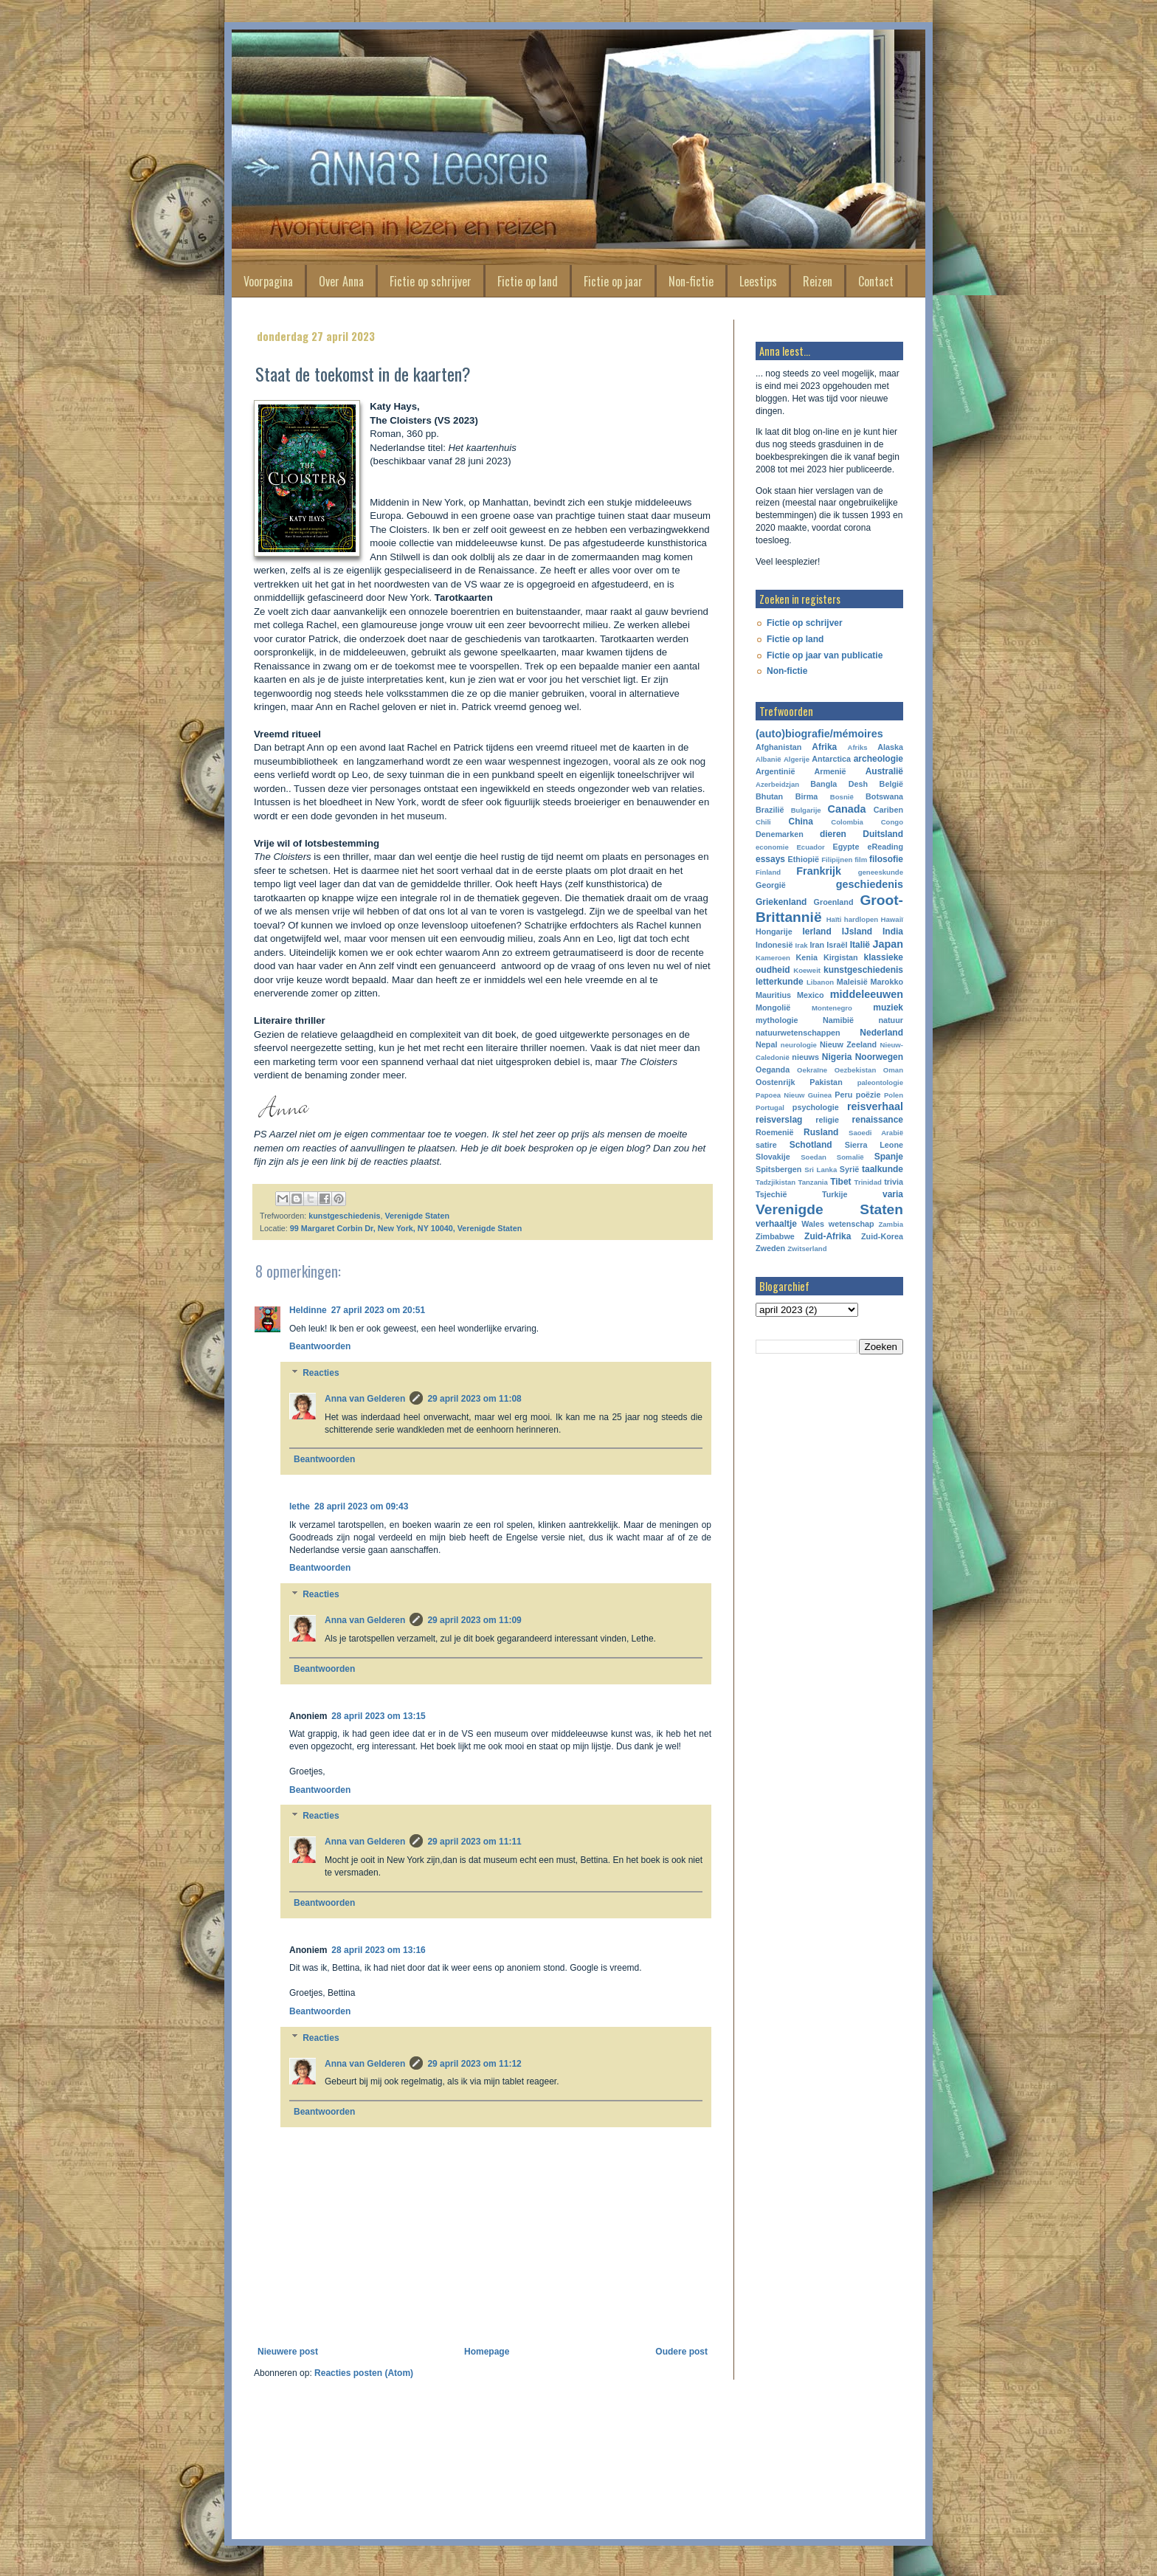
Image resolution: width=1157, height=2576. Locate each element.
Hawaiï (892, 919)
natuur (890, 1020)
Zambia (890, 1224)
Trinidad (868, 1182)
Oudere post (681, 2351)
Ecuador (810, 847)
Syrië (849, 1169)
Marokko (887, 981)
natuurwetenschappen (798, 1032)
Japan (887, 944)
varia (893, 1194)
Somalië (850, 1157)
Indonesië (774, 944)
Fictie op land (527, 281)
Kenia (807, 957)
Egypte (845, 846)
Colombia (847, 822)
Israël (836, 944)
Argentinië (775, 771)
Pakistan (825, 1082)
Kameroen (773, 958)
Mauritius (773, 995)
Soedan (813, 1157)
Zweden (770, 1248)
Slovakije (773, 1156)
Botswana (884, 796)
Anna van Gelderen (365, 1399)
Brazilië (770, 809)
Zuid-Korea (882, 1236)
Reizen (817, 281)
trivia (893, 1181)
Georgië (771, 885)
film (860, 859)
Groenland (834, 902)
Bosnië (842, 797)
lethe (299, 1506)
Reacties (321, 1373)
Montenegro (832, 1008)
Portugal (770, 1107)
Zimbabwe (775, 1236)
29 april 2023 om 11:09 (474, 1620)
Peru (843, 1094)
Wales (812, 1223)
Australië (884, 771)
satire (766, 1144)
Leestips (758, 281)
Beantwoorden (319, 1346)
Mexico (810, 995)
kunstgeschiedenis (344, 1215)
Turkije (835, 1194)
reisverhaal (875, 1106)
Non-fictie (691, 281)
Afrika (824, 747)
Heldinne (308, 1310)
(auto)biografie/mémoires (819, 734)
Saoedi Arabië (876, 1133)
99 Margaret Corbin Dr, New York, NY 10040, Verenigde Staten (406, 1228)
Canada (847, 809)
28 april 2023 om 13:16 (378, 1950)
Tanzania (813, 1182)
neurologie (799, 1045)
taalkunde (882, 1169)
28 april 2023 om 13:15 (378, 1716)
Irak (801, 945)
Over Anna (341, 281)
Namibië (838, 1020)
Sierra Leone (874, 1144)
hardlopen (861, 919)
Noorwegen (879, 1057)
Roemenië (775, 1132)
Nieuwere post (288, 2351)
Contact (876, 281)
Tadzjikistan (775, 1182)
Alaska (890, 747)
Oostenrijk (775, 1082)
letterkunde (780, 982)
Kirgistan (840, 957)
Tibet (840, 1182)
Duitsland (883, 834)
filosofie (886, 859)
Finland (768, 872)
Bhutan (769, 796)
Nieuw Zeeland (848, 1044)
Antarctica (831, 758)
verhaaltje (776, 1224)
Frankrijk (818, 871)
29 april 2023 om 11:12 (474, 2064)
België (891, 783)
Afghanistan (778, 747)
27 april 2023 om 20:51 (378, 1310)
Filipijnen (836, 859)
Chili (763, 822)
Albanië (768, 759)
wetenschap (851, 1223)
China (801, 821)
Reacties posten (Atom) (363, 2373)
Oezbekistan (856, 1070)
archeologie (878, 759)
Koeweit (807, 970)
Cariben (888, 809)
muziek (888, 1007)
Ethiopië (804, 859)
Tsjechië (771, 1194)
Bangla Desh (839, 783)
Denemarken (780, 834)
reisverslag (779, 1120)
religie (827, 1119)
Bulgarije (806, 810)
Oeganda (773, 1069)
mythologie (777, 1020)
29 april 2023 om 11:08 (474, 1399)
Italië (860, 945)
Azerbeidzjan (777, 784)
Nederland (881, 1032)
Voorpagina (268, 281)
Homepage (486, 2351)
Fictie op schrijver (431, 281)
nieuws (805, 1057)
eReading (885, 846)
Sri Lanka (820, 1169)
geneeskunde (880, 872)
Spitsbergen (778, 1169)
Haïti (834, 919)
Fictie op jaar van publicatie (825, 655)
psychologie (815, 1107)
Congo (892, 822)
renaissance (877, 1120)
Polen (893, 1095)
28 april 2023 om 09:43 (361, 1506)
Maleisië (852, 981)
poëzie (868, 1094)
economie (772, 847)
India (893, 931)
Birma (806, 796)
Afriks (857, 747)
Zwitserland (806, 1248)
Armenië (830, 771)
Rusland (821, 1132)
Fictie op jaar (613, 281)
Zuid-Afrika (827, 1236)
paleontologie (880, 1082)
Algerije (796, 759)
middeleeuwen (866, 994)
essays (770, 859)
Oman (893, 1070)
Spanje (888, 1156)
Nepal (766, 1044)
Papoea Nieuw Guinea (794, 1095)
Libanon (820, 982)
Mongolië (773, 1007)
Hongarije (774, 931)
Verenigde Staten (416, 1215)
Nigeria (837, 1057)
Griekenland (781, 902)
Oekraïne (812, 1070)
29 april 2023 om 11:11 (474, 1841)
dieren (833, 834)
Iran (816, 944)
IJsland (857, 931)
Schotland (811, 1145)
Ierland (816, 931)
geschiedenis (869, 884)
